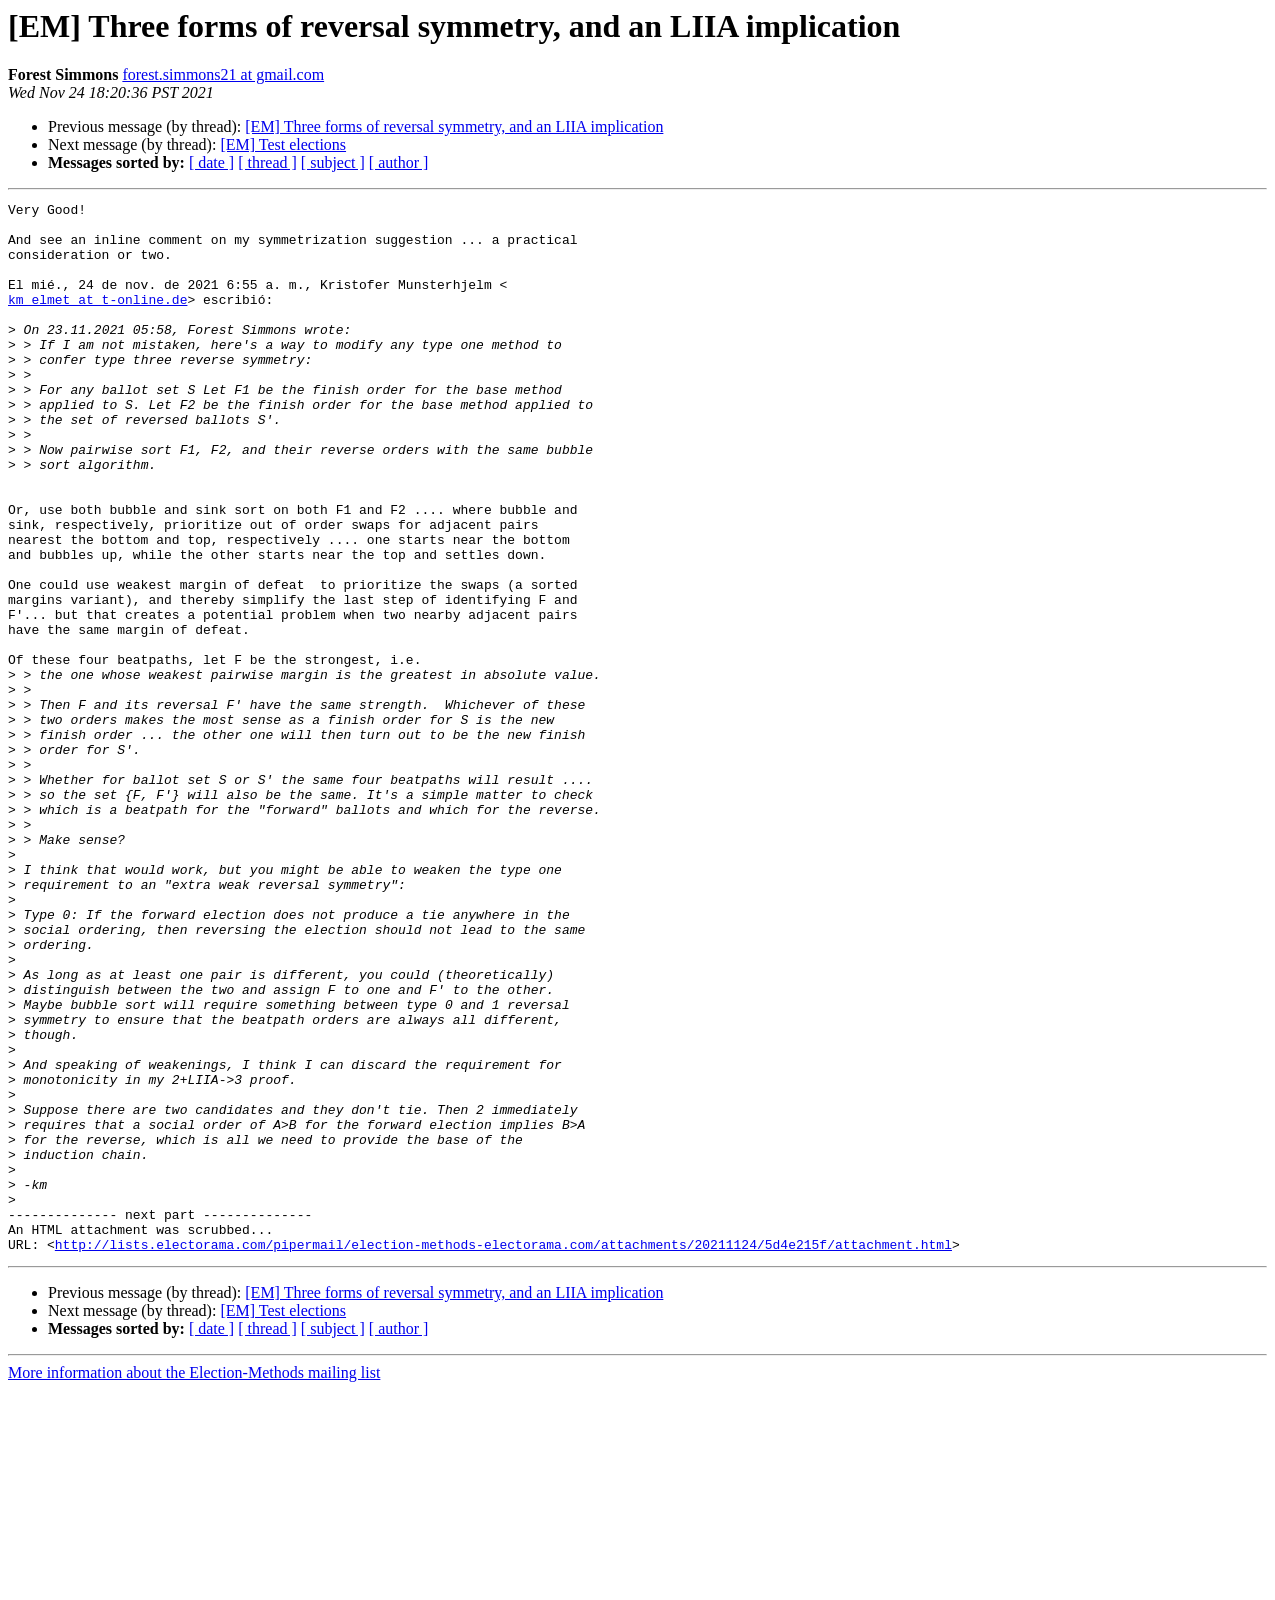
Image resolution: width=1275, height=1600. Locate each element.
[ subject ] (333, 162)
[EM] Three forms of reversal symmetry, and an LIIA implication (454, 126)
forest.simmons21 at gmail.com (223, 74)
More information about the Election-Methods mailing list (194, 1582)
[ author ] (399, 162)
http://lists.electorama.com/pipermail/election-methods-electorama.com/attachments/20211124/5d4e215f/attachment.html (503, 1454)
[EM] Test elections (283, 144)
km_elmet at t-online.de (97, 320)
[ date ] (211, 162)
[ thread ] (267, 162)
